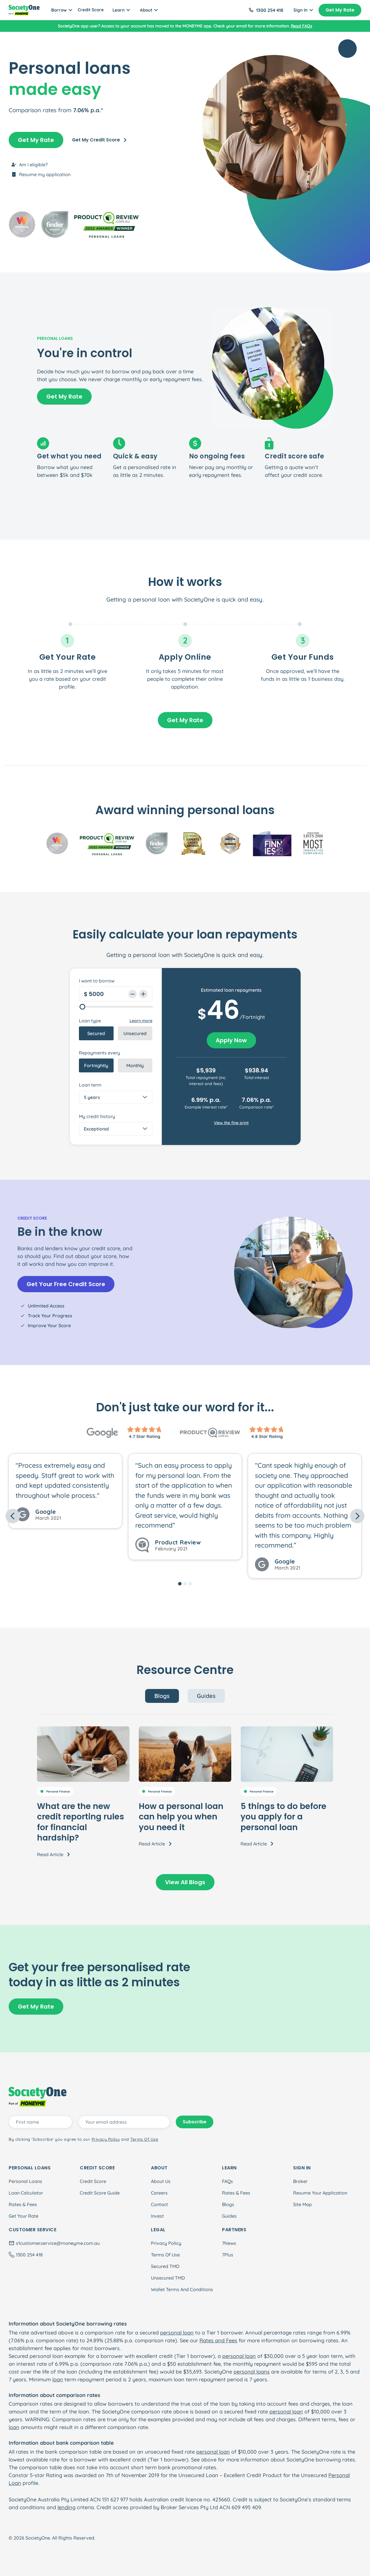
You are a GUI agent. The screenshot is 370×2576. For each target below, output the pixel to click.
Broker (300, 2181)
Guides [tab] (206, 1696)
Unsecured (135, 1033)
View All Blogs (185, 1882)
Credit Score (91, 9)
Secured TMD (165, 2266)
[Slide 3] (190, 1583)
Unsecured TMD (168, 2278)
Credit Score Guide (100, 2193)
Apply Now (231, 1040)
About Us (161, 2181)
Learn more (141, 1020)
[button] (32, 1516)
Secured (96, 1033)
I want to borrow (96, 981)
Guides (229, 2216)
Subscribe (194, 2121)
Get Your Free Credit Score (66, 1284)
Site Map (302, 2204)
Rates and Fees (218, 2340)
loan (57, 2379)
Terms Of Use (165, 2255)
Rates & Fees (23, 2204)
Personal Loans (25, 2181)
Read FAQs (301, 26)
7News (229, 2243)
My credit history (97, 1116)
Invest (157, 2216)
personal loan (151, 599)
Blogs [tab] (162, 1696)
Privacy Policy (166, 2243)
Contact (159, 2204)
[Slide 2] (185, 1583)
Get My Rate (339, 10)
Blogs (228, 2204)
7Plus (227, 2255)
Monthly (135, 1065)
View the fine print (231, 1122)
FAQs (227, 2181)
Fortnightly (96, 1065)
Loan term (90, 1085)
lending (66, 2507)
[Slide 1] (180, 1583)
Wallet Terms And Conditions (182, 2289)
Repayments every (99, 1053)
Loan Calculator (26, 2193)
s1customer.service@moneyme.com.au (58, 2243)
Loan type (90, 1021)
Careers (159, 2193)
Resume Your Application (320, 2193)
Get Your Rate (23, 2216)
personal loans (252, 2371)
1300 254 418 (269, 10)
